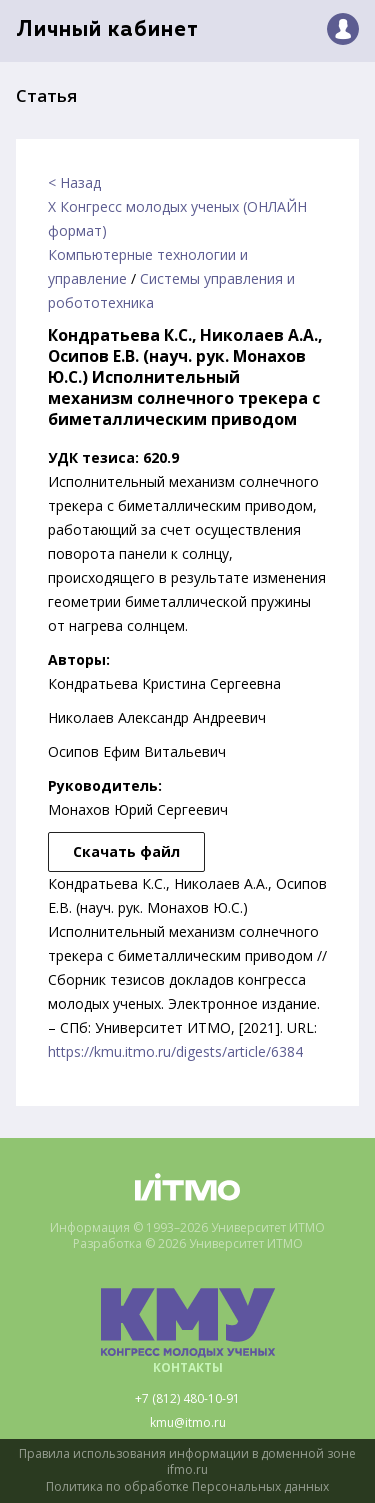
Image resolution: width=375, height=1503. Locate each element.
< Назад (74, 182)
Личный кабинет (107, 30)
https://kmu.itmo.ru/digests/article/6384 (175, 1051)
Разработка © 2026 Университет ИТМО (188, 1244)
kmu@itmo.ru (188, 1423)
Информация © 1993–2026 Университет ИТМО (187, 1228)
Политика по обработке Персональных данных (187, 1487)
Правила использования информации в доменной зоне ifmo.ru (187, 1462)
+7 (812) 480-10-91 (187, 1399)
